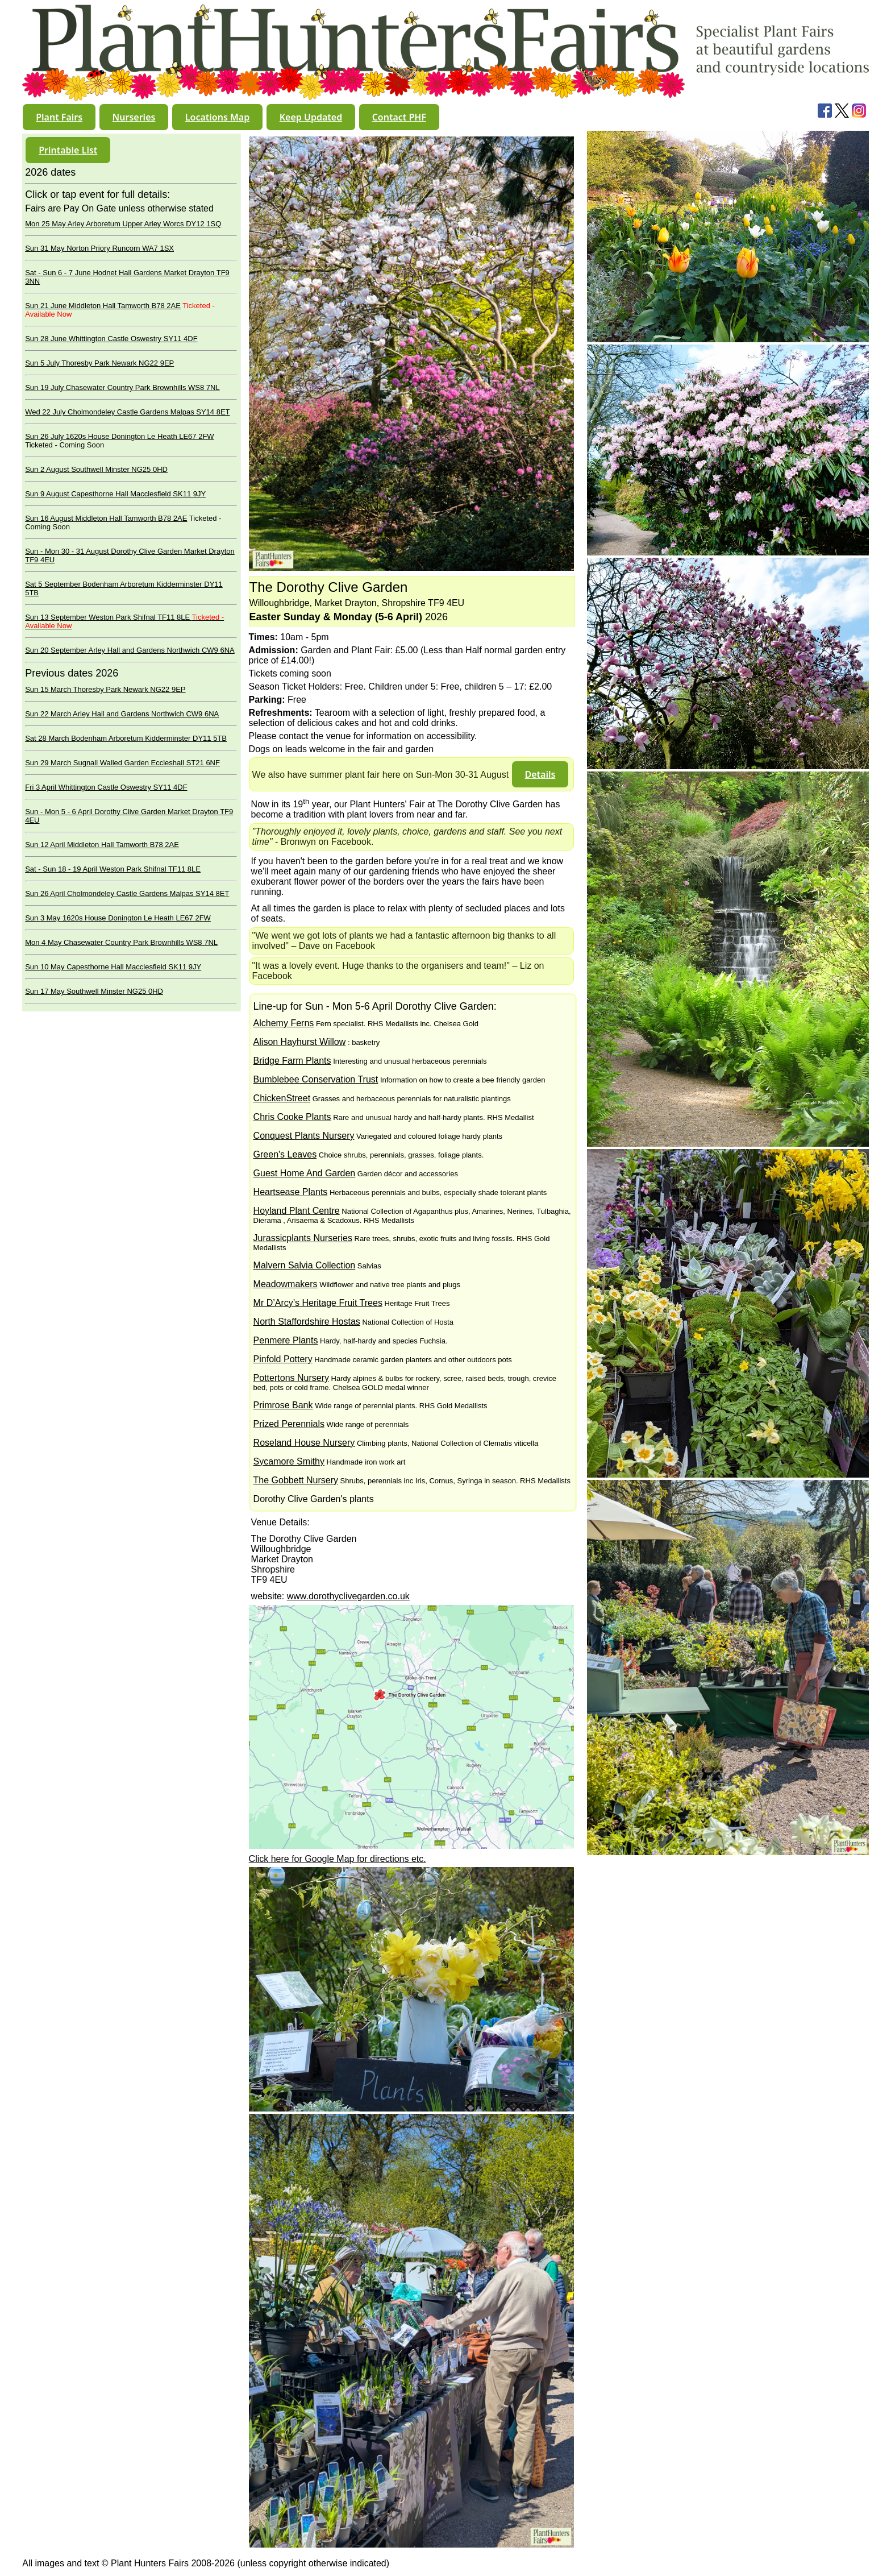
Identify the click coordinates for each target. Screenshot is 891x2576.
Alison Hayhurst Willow (299, 1042)
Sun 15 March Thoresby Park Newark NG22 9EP (105, 689)
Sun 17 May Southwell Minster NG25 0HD (94, 991)
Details (540, 774)
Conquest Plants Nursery (304, 1135)
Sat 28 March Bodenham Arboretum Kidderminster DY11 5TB (126, 738)
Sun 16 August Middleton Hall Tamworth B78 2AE (106, 518)
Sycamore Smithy (288, 1461)
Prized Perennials (288, 1424)
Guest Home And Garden (304, 1173)
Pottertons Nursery (291, 1378)
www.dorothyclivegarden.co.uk (348, 1596)
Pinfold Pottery (283, 1359)
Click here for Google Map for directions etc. (337, 1859)
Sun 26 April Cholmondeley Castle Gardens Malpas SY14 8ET (127, 893)
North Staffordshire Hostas (306, 1321)
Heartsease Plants (290, 1192)
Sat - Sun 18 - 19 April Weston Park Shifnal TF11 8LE (113, 869)
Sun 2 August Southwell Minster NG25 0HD (96, 469)
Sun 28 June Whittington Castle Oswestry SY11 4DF (111, 338)
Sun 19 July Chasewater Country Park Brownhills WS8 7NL (122, 387)
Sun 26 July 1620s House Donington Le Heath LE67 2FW (119, 436)
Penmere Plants (285, 1340)
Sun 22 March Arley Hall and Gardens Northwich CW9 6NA (122, 714)
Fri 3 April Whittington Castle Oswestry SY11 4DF (106, 787)
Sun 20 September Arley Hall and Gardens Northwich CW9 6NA (130, 650)
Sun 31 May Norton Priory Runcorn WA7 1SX (99, 248)
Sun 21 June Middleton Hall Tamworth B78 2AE (103, 305)
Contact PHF (399, 117)
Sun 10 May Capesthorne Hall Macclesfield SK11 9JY (113, 967)
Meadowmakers (285, 1284)
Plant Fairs (59, 117)
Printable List (68, 150)
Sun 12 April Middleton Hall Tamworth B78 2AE (102, 844)
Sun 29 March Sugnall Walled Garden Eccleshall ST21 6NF (122, 762)
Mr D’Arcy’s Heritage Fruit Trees (317, 1303)
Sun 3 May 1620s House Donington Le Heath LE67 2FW (118, 918)
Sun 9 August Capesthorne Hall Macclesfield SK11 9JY (115, 494)
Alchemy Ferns (283, 1023)
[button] (59, 117)
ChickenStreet (282, 1098)
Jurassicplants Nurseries (302, 1238)
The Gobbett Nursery (295, 1480)
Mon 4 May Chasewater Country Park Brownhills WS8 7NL (121, 942)
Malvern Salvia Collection (304, 1265)
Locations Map (217, 117)
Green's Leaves (285, 1154)
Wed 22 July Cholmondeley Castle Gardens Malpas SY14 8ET (127, 412)
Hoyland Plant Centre (296, 1211)
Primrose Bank (283, 1405)
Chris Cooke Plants (292, 1117)
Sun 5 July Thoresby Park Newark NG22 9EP (99, 363)
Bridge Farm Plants (292, 1060)
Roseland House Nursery (304, 1442)
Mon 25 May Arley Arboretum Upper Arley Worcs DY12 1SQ (123, 223)
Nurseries (134, 117)
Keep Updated (311, 117)
